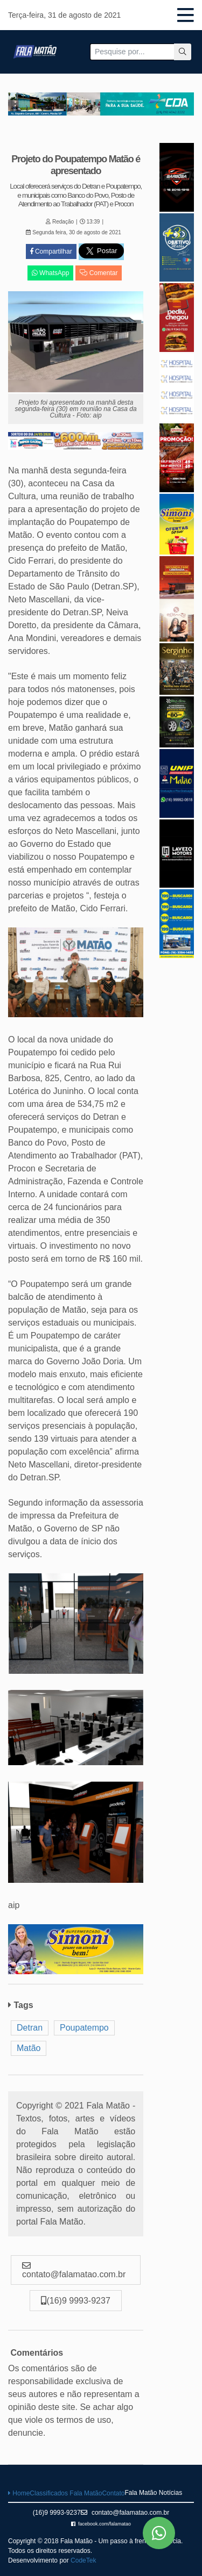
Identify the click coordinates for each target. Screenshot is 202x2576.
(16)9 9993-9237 (57, 2512)
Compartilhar (51, 251)
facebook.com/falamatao (101, 2524)
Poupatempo (84, 2027)
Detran (30, 2027)
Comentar (98, 273)
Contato (113, 2493)
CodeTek (83, 2560)
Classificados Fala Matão (66, 2493)
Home (19, 2493)
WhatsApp (50, 273)
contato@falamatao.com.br (125, 2512)
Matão (28, 2048)
